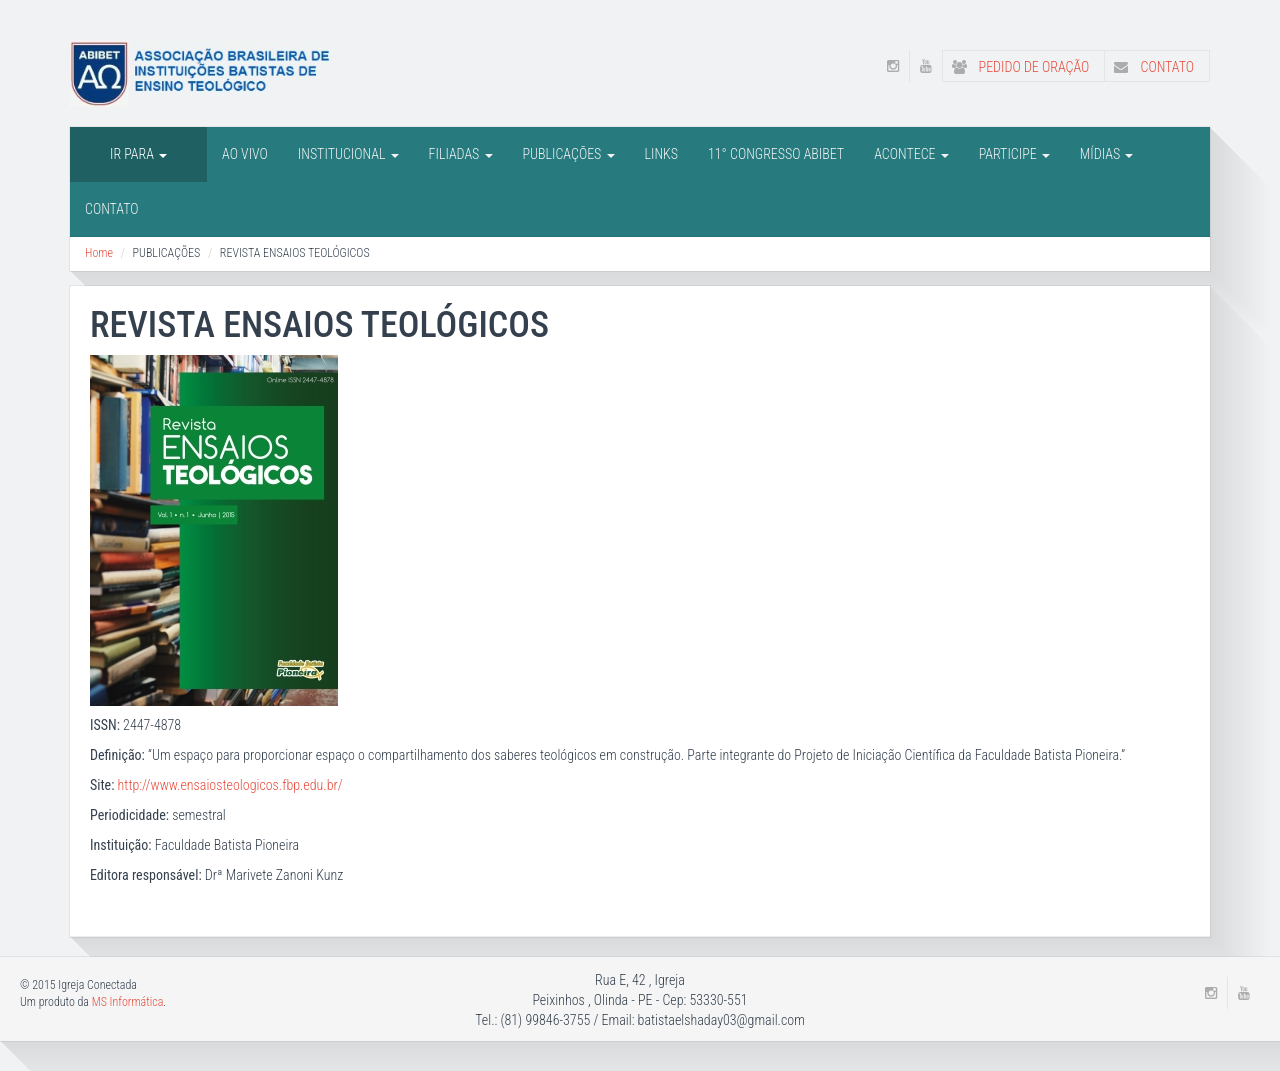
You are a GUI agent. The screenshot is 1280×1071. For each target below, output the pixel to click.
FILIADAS (461, 154)
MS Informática (128, 1002)
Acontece (911, 154)
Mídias (1106, 154)
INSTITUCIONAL (348, 154)
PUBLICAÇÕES (569, 154)
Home (99, 253)
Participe (1014, 154)
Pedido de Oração (1016, 66)
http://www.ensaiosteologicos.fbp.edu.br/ (230, 785)
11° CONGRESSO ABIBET (776, 154)
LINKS (661, 154)
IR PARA (138, 154)
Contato (1149, 66)
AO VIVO (245, 154)
